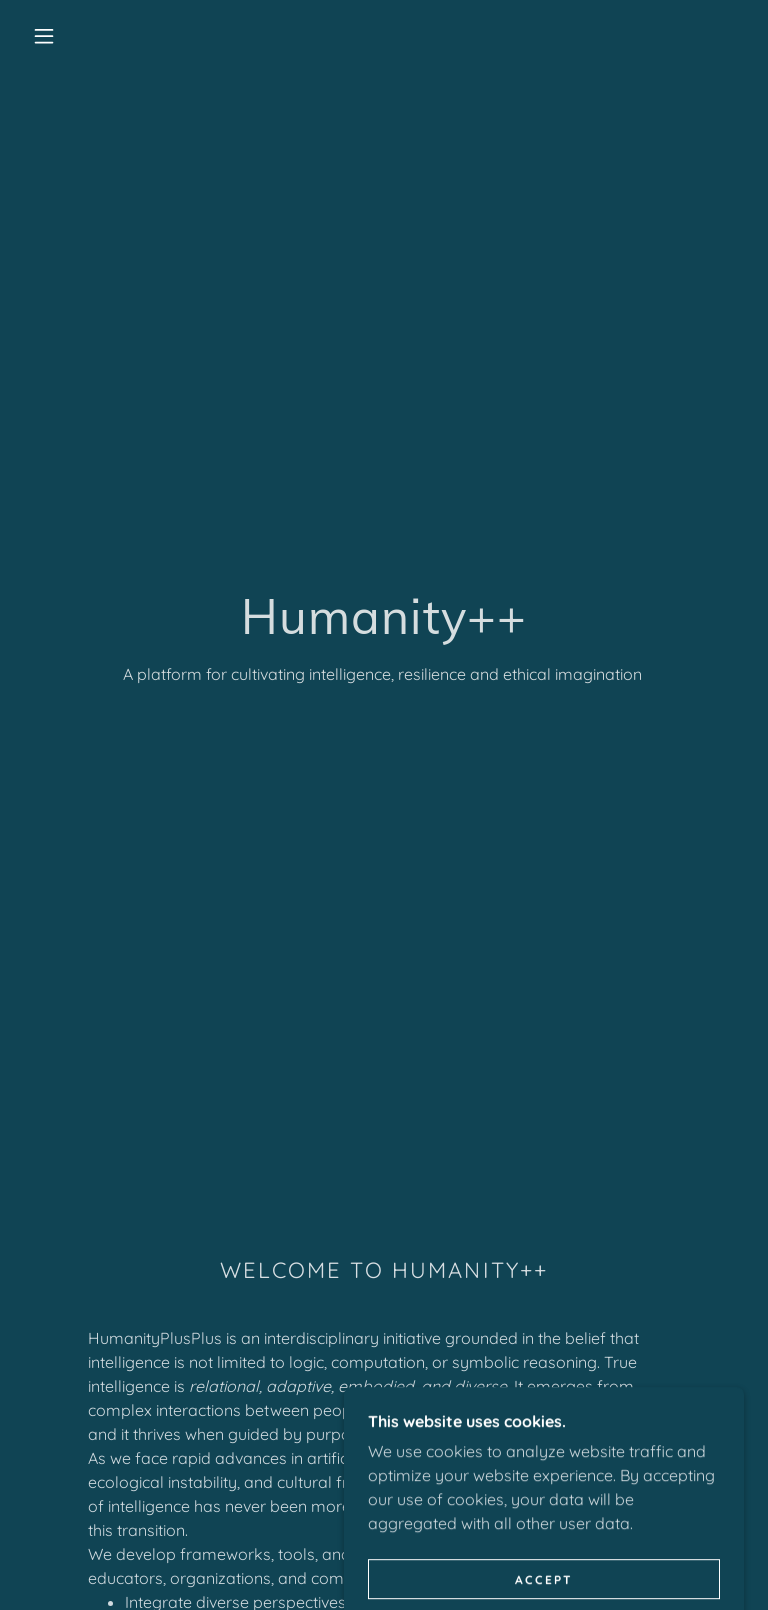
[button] (44, 36)
